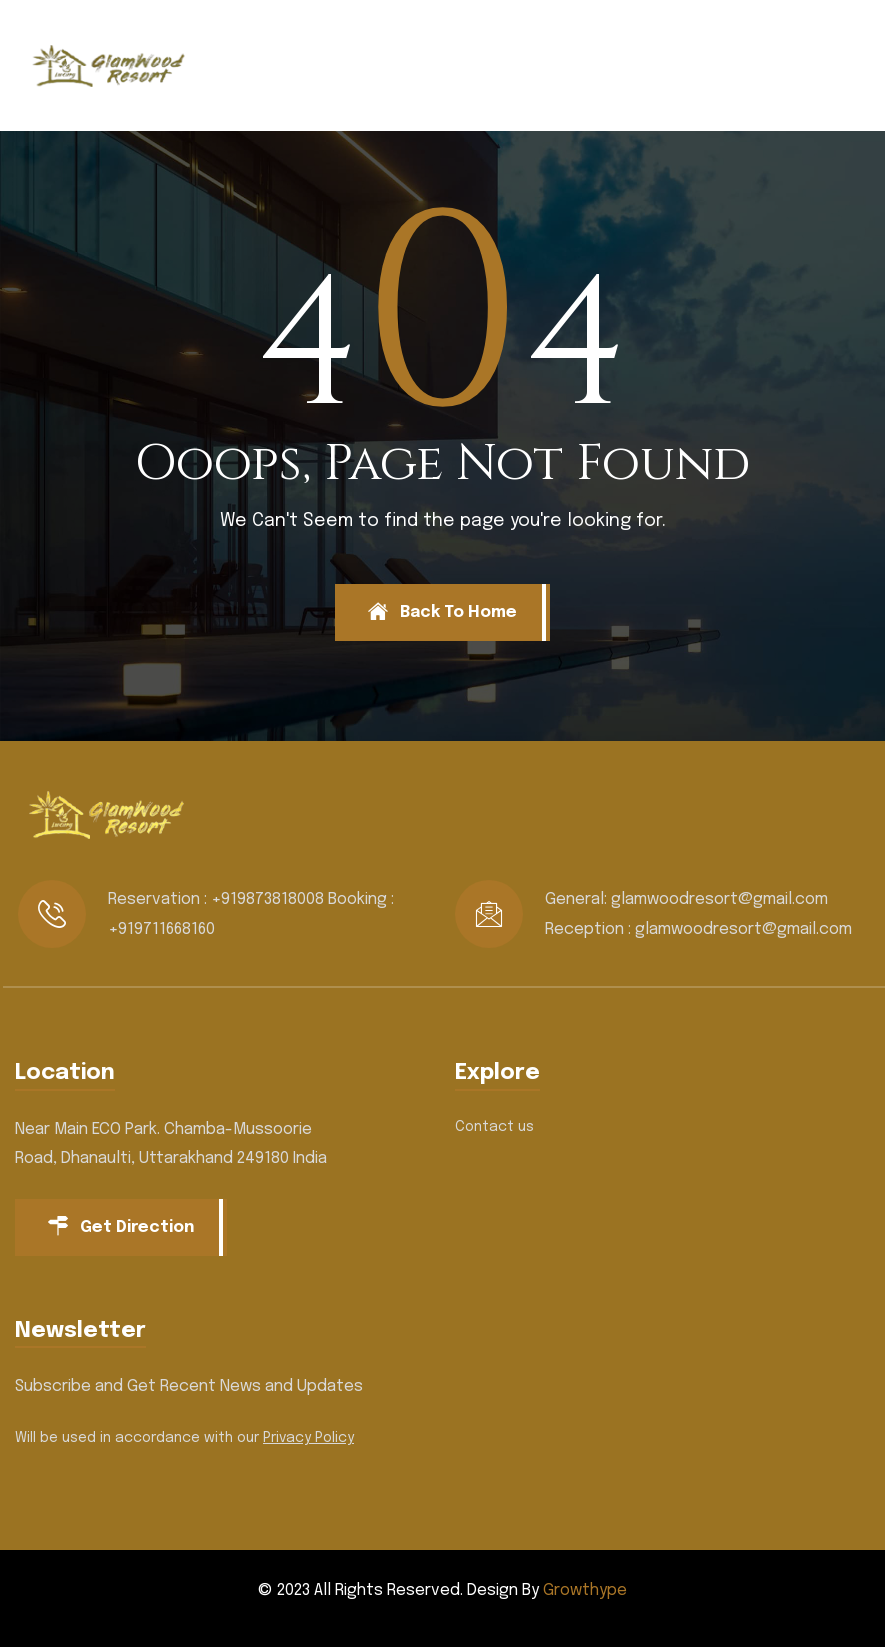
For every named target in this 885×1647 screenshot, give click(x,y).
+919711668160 (161, 929)
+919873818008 (267, 899)
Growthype (585, 1590)
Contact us (494, 1127)
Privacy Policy (308, 1438)
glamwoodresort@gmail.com (719, 899)
